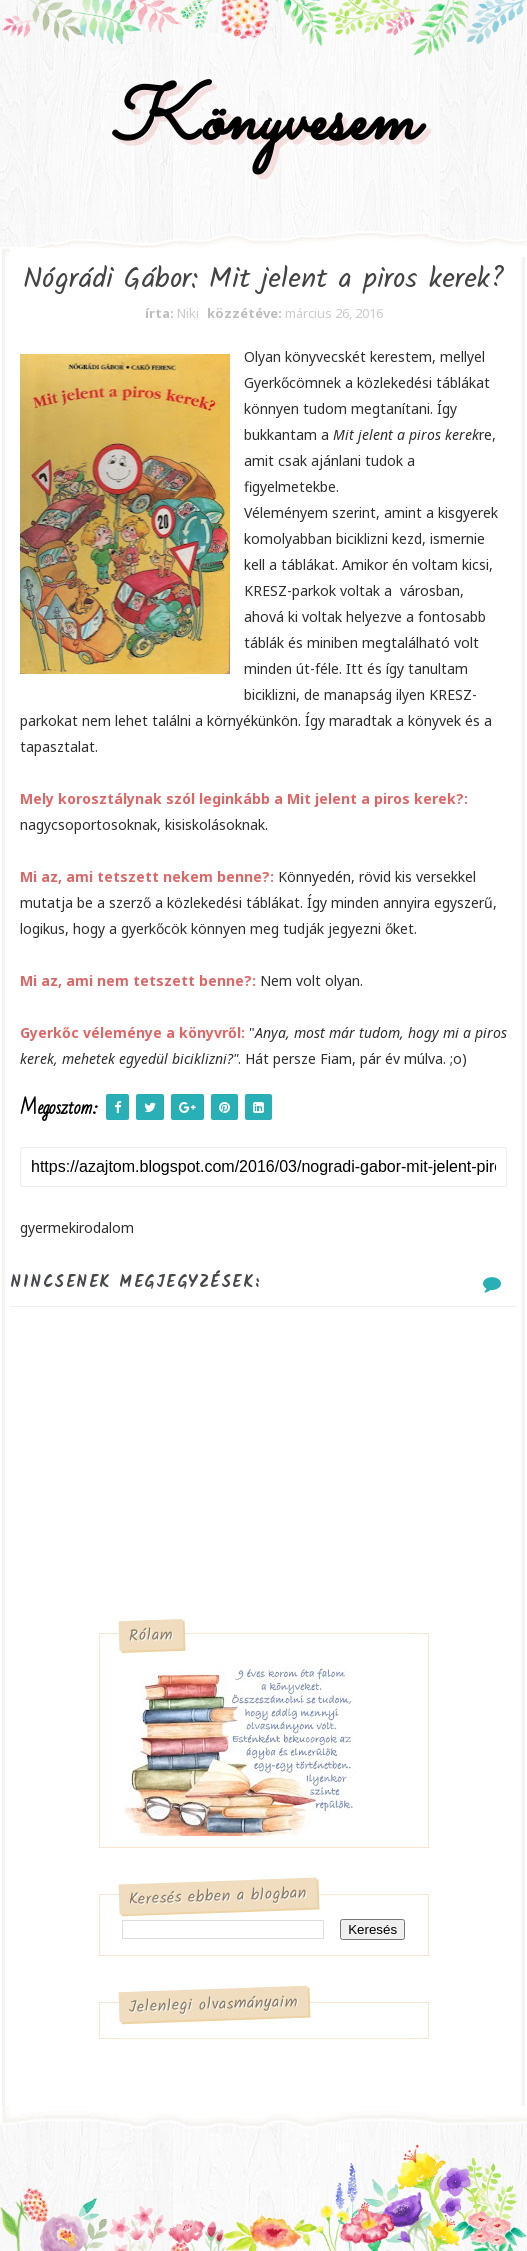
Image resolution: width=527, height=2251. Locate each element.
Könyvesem (263, 123)
